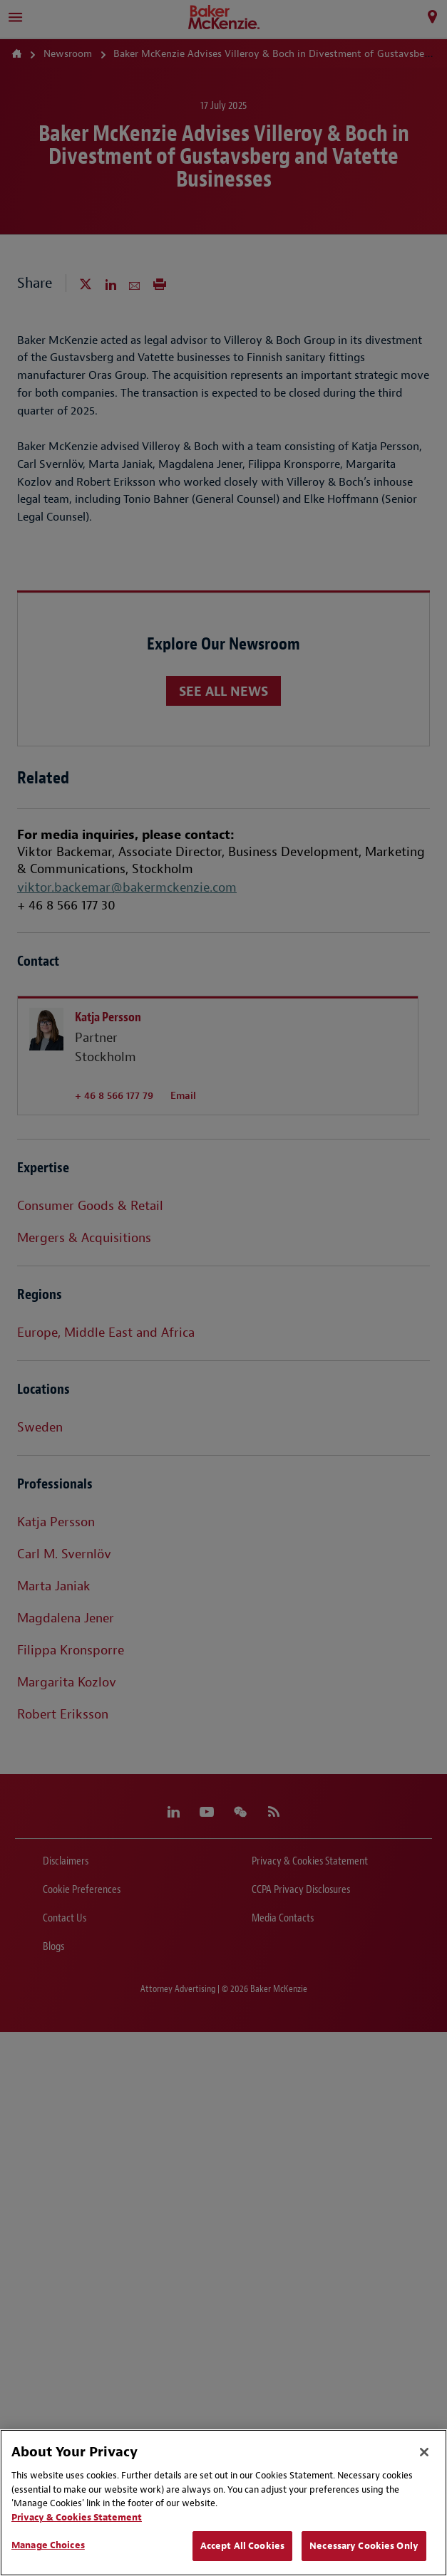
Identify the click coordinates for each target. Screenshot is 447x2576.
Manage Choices (48, 2545)
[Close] (424, 2452)
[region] (223, 2502)
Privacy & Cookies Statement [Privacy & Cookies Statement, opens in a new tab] (76, 2517)
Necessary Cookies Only (363, 2546)
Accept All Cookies (242, 2546)
